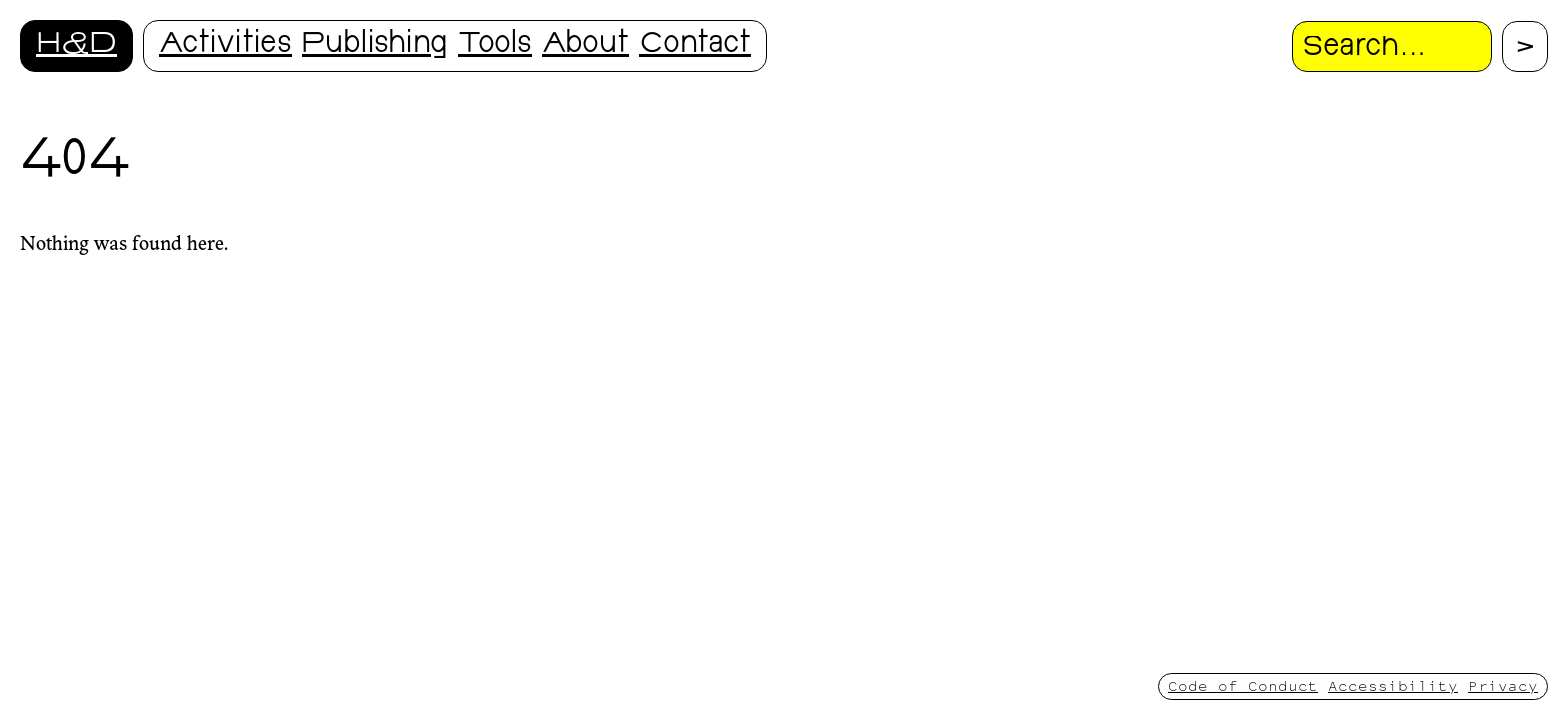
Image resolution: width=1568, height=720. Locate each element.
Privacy (1503, 685)
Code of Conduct (1243, 685)
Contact (695, 45)
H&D (76, 45)
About (585, 45)
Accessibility (1393, 685)
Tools (495, 45)
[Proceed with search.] (1525, 46)
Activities (225, 45)
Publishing (375, 45)
